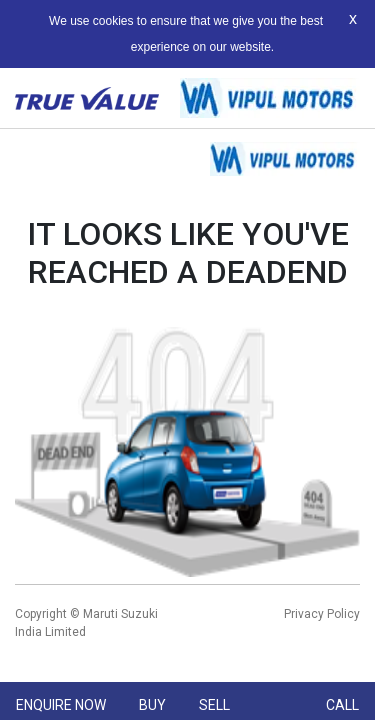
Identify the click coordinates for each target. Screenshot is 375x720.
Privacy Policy (322, 614)
